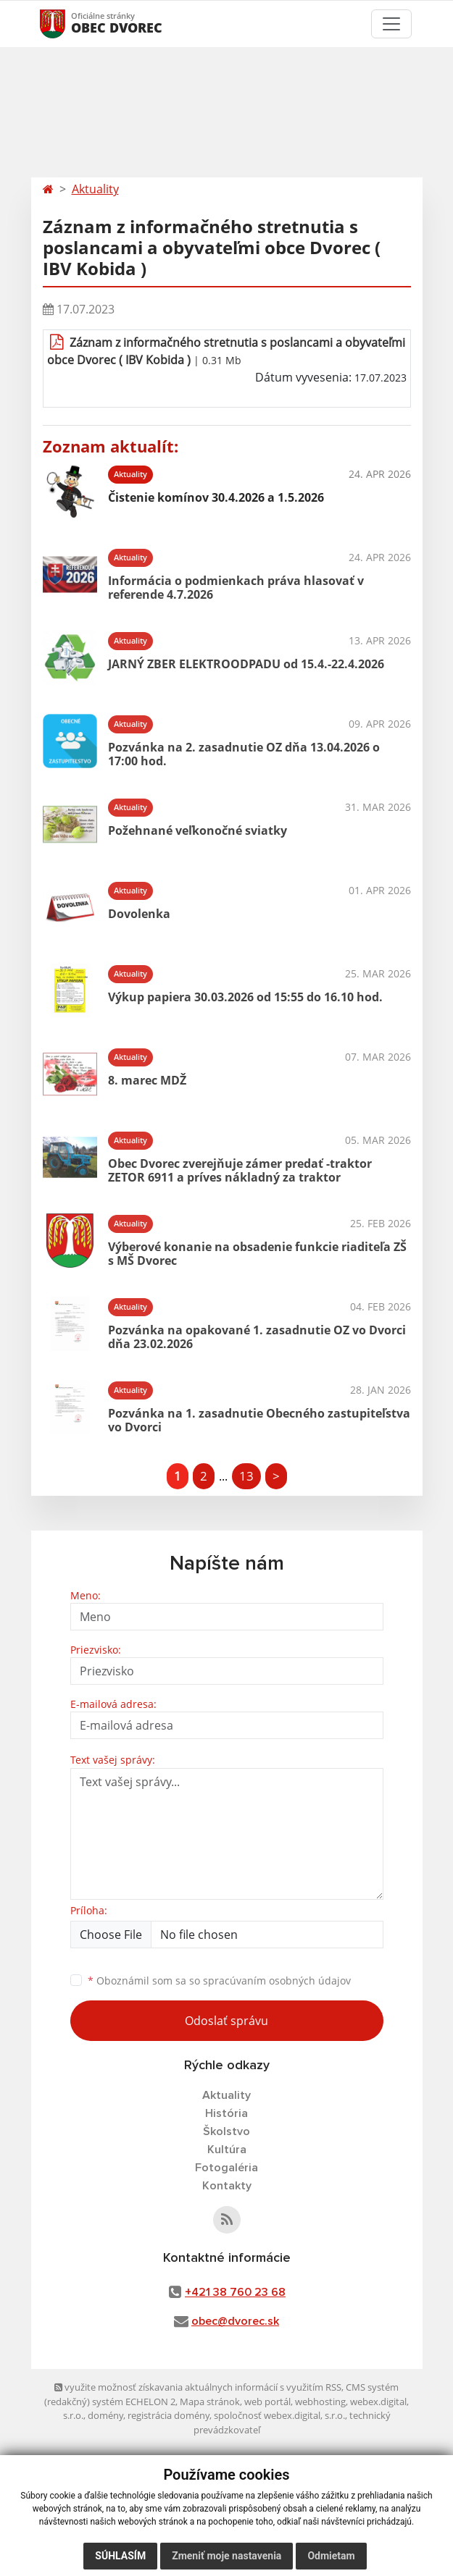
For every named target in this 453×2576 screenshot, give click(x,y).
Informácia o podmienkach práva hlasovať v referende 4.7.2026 (236, 587)
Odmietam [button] (330, 2556)
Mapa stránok (210, 2401)
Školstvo (226, 2131)
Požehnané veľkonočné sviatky (197, 830)
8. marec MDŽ (147, 1080)
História (226, 2113)
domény (105, 2415)
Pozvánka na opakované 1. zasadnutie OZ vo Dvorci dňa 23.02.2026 (257, 1337)
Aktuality (95, 189)
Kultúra (226, 2149)
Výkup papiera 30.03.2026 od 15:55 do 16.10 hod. (245, 997)
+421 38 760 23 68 (235, 2292)
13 (246, 1476)
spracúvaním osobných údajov (277, 1980)
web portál (267, 2401)
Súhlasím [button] (120, 2556)
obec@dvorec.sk (235, 2321)
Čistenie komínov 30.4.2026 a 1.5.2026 (216, 497)
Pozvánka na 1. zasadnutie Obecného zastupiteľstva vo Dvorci (259, 1420)
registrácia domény (168, 2415)
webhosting (320, 2401)
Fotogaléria (226, 2167)
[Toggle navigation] (391, 23)
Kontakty (227, 2186)
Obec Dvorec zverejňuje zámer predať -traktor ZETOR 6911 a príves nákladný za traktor (240, 1170)
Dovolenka (139, 914)
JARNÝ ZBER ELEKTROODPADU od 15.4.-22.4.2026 (246, 664)
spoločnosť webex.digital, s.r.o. (279, 2415)
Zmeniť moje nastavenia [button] (226, 2556)
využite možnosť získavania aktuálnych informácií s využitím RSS (197, 2387)
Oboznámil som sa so (219, 1980)
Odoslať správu (226, 2021)
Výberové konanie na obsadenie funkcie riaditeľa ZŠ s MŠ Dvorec (257, 1253)
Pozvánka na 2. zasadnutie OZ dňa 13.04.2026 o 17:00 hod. (244, 754)
